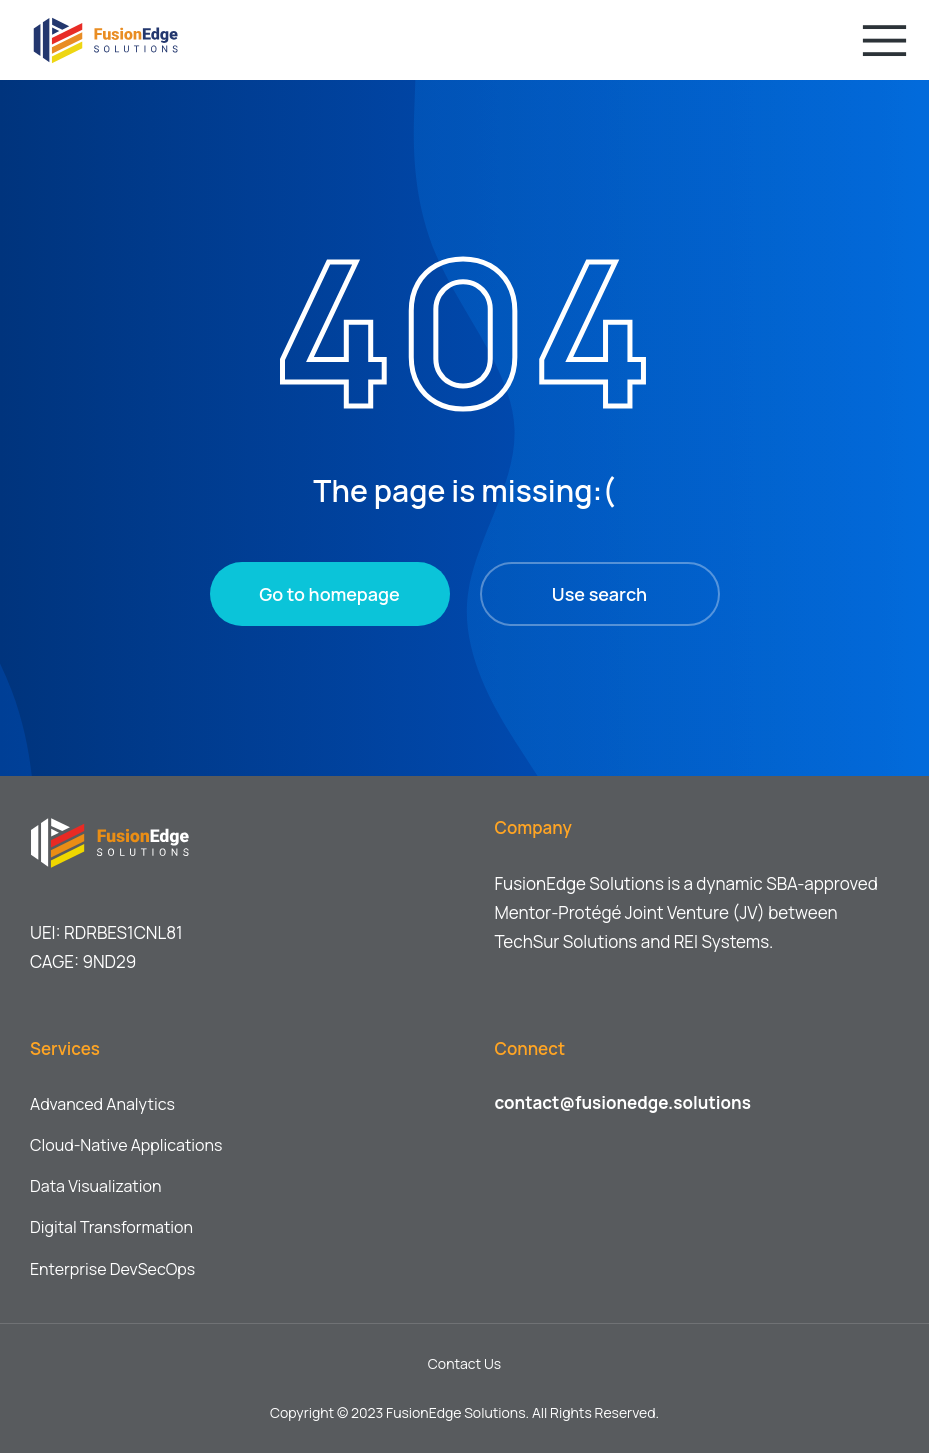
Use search (599, 594)
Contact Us (464, 1363)
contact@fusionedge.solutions (623, 1102)
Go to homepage (329, 594)
